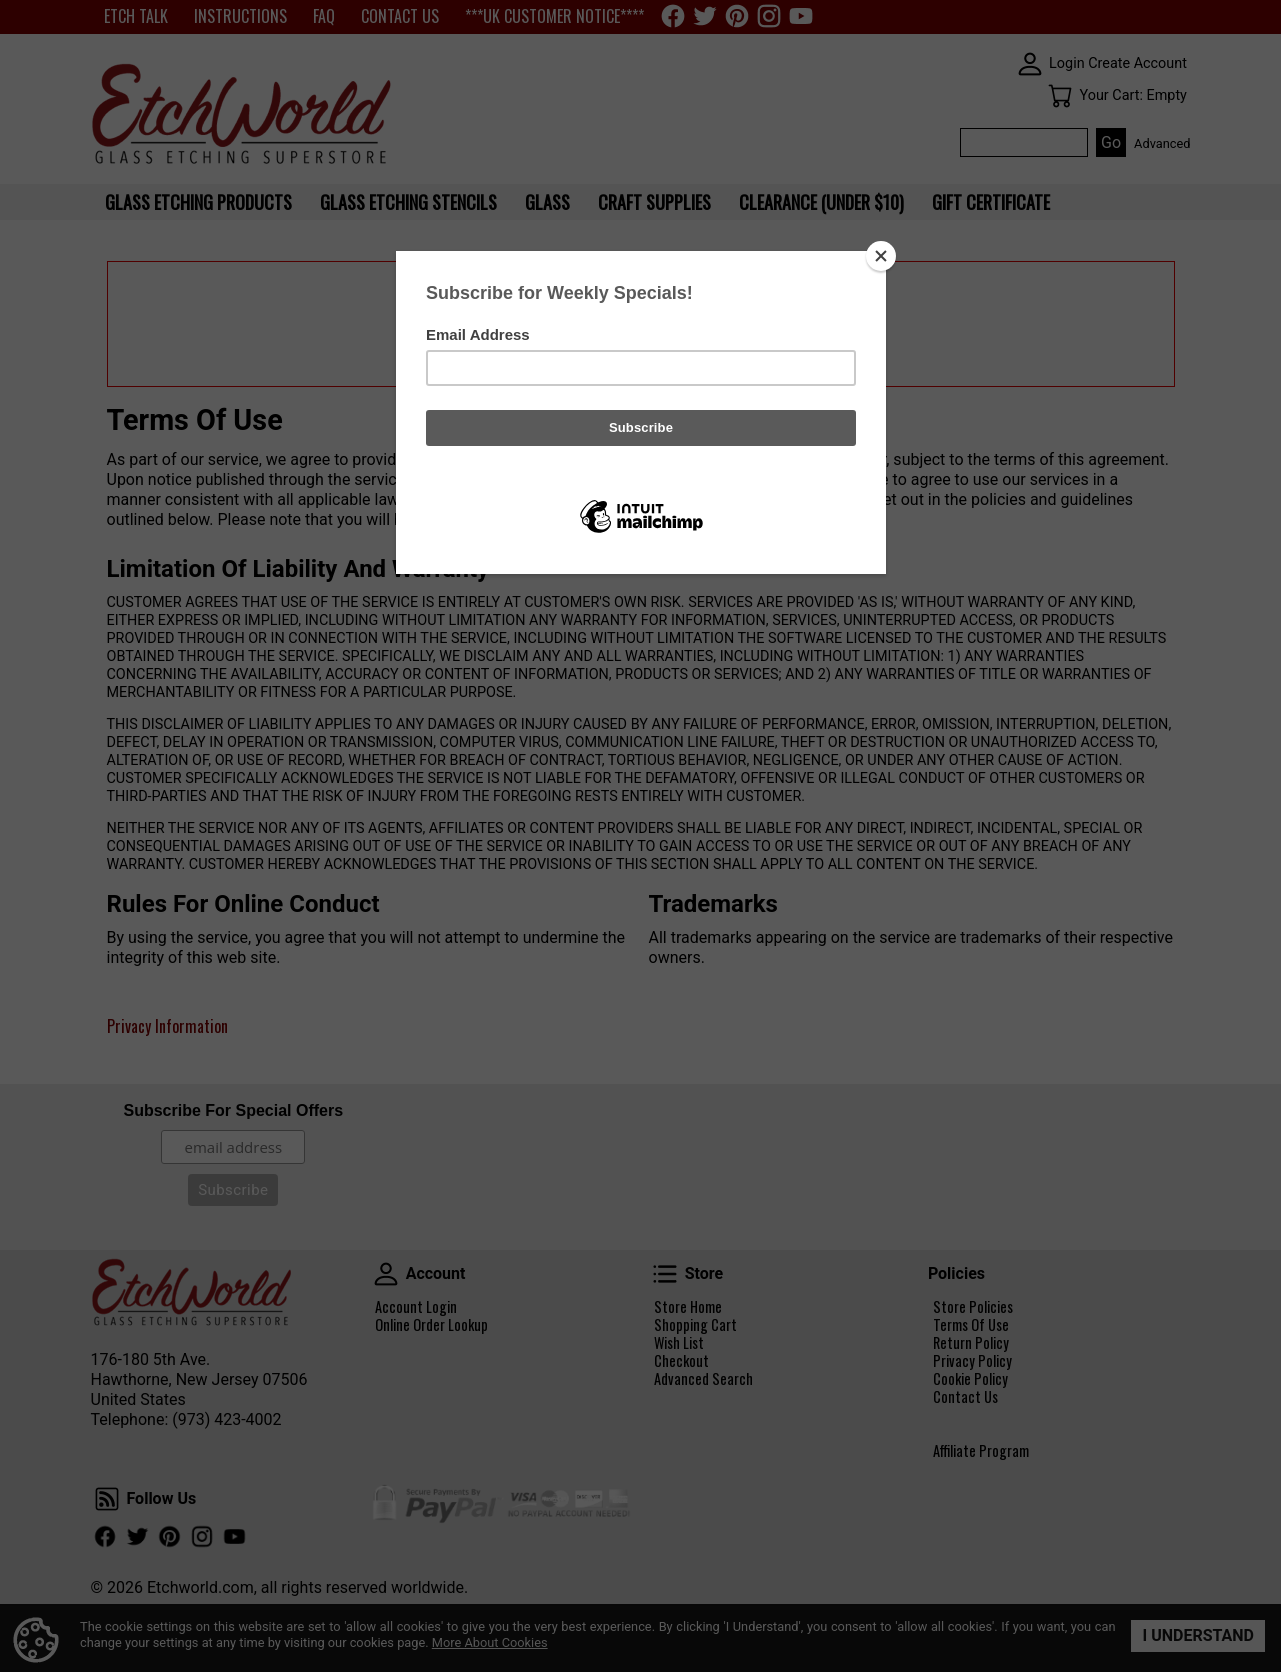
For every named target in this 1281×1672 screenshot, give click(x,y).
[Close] (881, 256)
